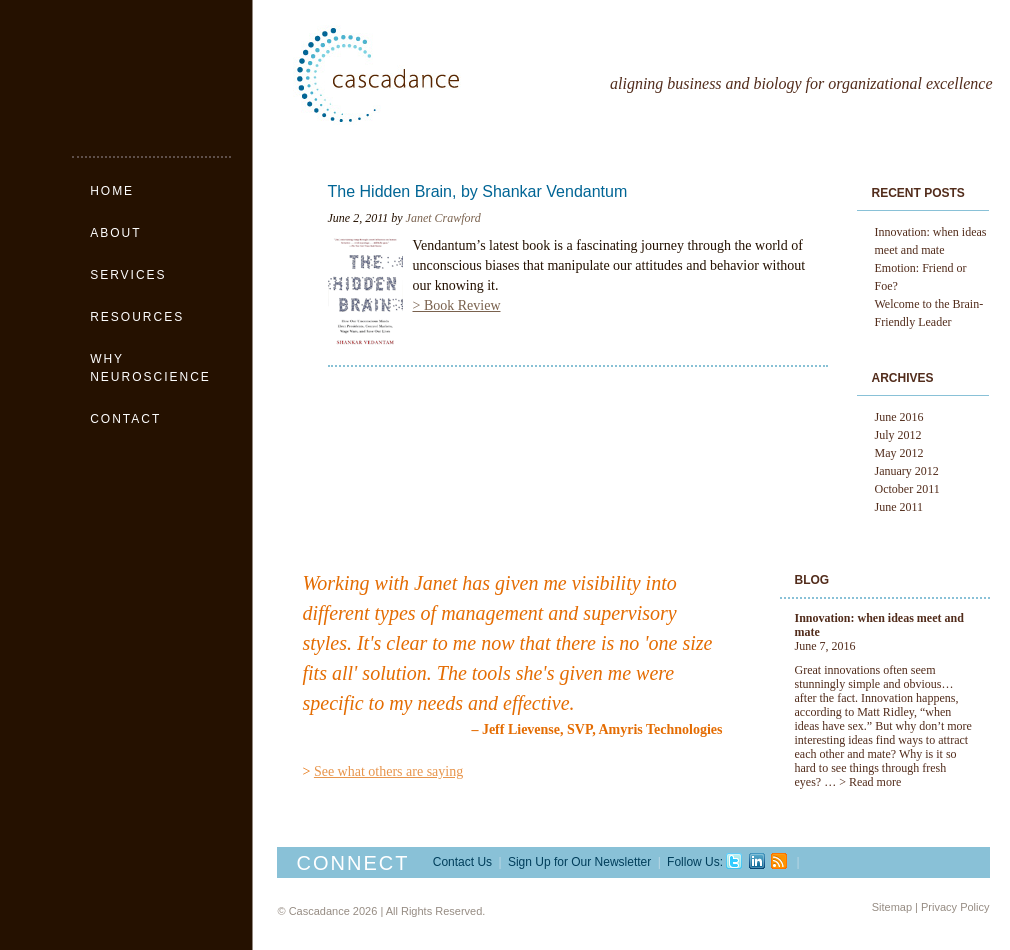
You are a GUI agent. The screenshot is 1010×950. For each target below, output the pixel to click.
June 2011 (899, 507)
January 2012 (907, 471)
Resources (137, 317)
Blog (812, 580)
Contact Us (462, 862)
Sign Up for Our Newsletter (579, 862)
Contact (125, 419)
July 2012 (898, 435)
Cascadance (423, 75)
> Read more (870, 782)
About (115, 233)
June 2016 (899, 417)
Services (128, 275)
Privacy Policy (955, 907)
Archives (903, 378)
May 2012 (899, 453)
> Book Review (457, 305)
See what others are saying (388, 771)
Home (112, 191)
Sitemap (892, 907)
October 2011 (907, 489)
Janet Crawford (443, 218)
